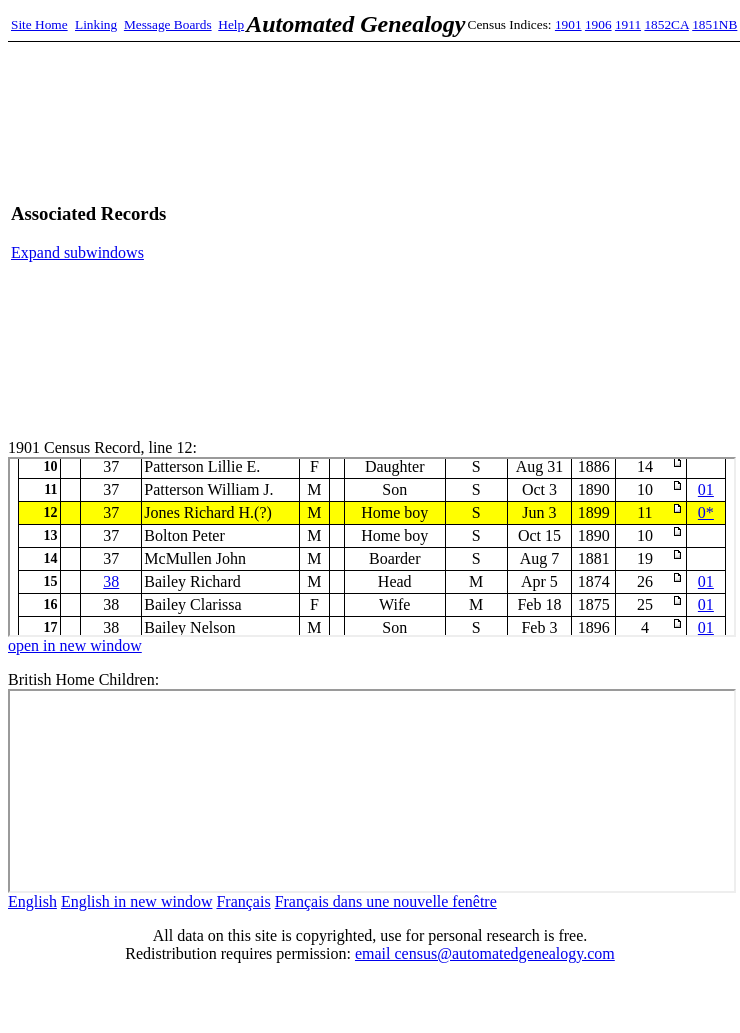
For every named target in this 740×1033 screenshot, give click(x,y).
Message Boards (168, 24)
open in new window (75, 645)
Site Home (39, 24)
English (32, 901)
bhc (372, 791)
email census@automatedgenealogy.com (485, 953)
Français (243, 901)
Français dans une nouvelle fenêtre (386, 901)
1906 (598, 24)
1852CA (666, 24)
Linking (96, 24)
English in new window (137, 901)
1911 (628, 24)
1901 (568, 24)
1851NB (714, 24)
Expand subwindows (77, 252)
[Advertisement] (541, 232)
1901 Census (372, 547)
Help (231, 24)
